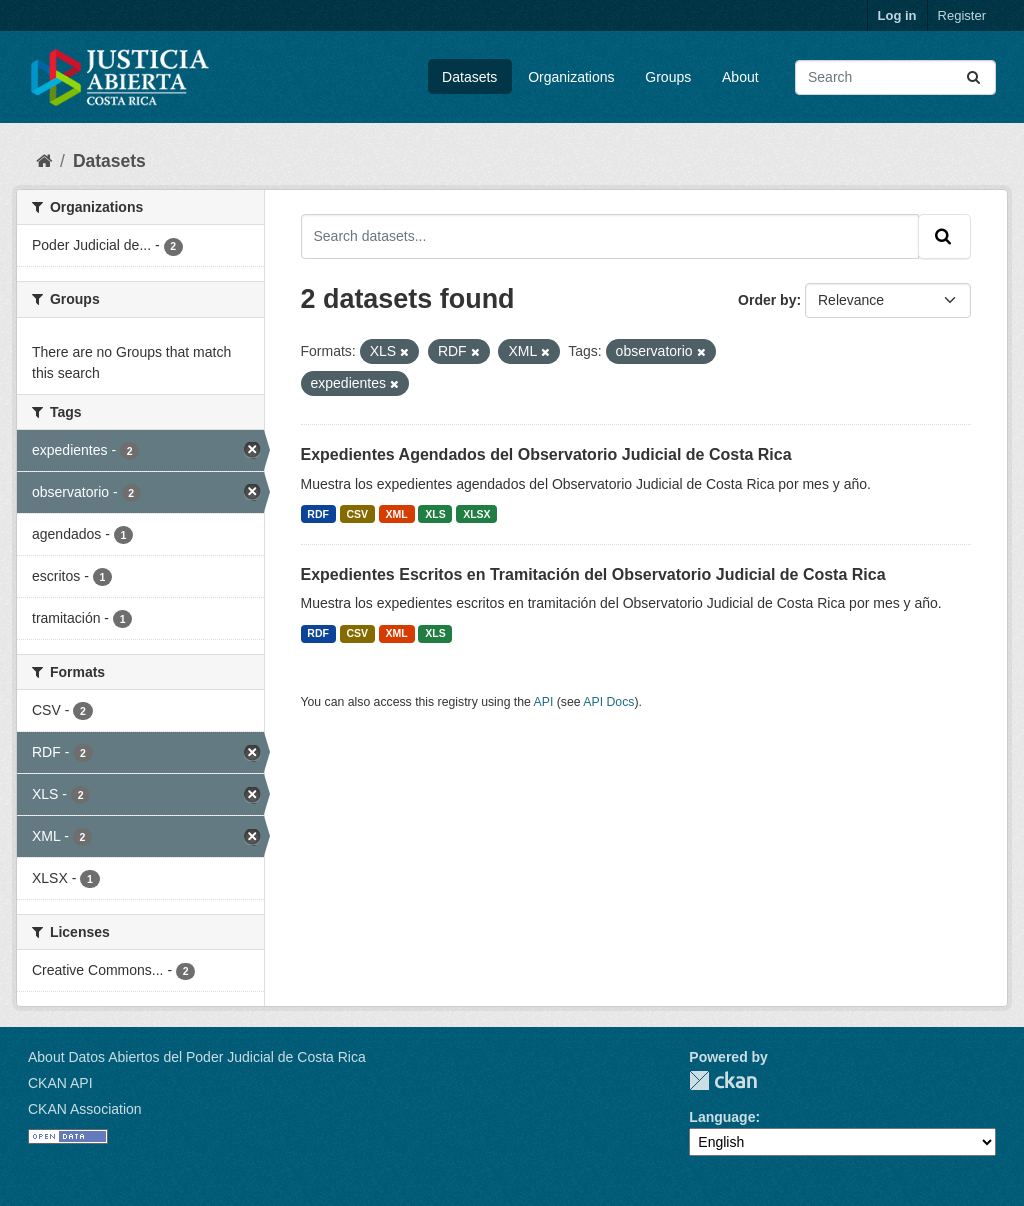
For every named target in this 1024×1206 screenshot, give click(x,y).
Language (722, 1117)
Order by (767, 300)
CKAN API (60, 1083)
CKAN (723, 1080)
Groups (668, 77)
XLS (435, 514)
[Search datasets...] (895, 77)
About (740, 77)
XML (397, 514)
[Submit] (975, 77)
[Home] (44, 161)
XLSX (476, 514)
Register (962, 15)
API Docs (608, 702)
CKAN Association (85, 1109)
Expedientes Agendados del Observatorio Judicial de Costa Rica (546, 454)
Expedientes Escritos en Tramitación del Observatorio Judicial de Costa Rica (593, 574)
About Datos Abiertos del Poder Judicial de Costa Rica (197, 1057)
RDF (318, 514)
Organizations (571, 77)
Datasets (469, 77)
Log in (897, 15)
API (544, 702)
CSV (357, 514)
